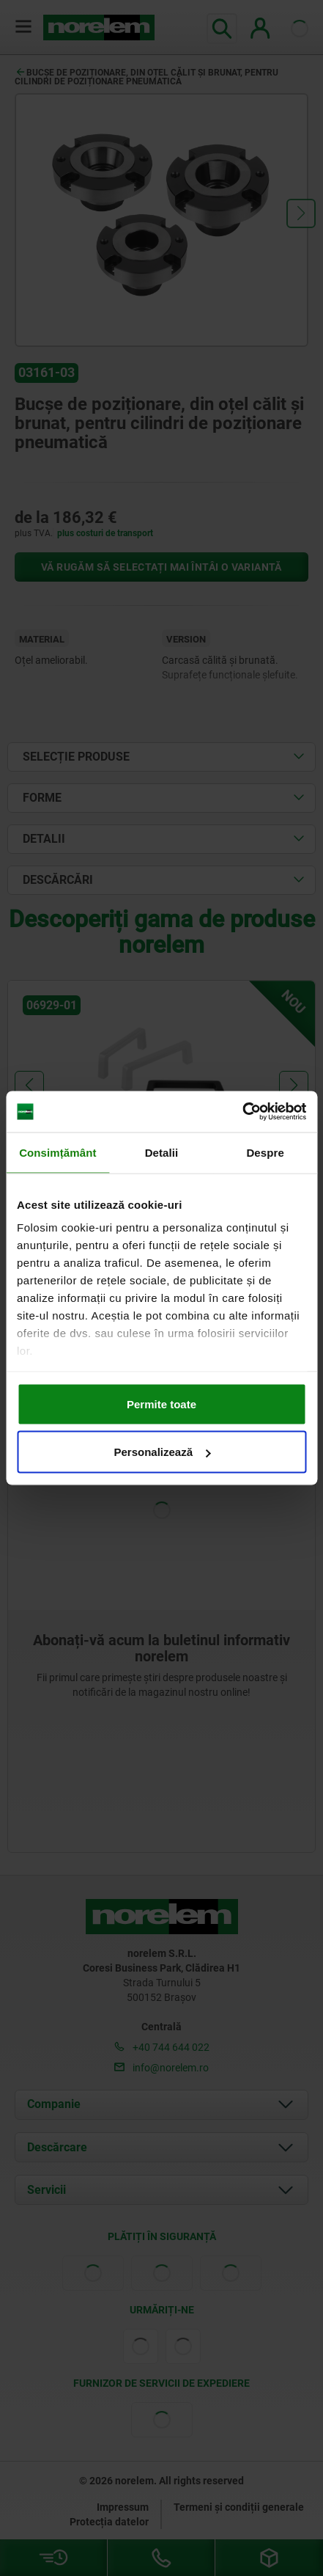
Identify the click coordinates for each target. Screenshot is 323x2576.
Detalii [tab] (162, 1152)
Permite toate (161, 1403)
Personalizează (162, 1452)
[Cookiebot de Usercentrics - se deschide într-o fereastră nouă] (242, 1111)
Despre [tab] (264, 1152)
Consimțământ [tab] (57, 1152)
